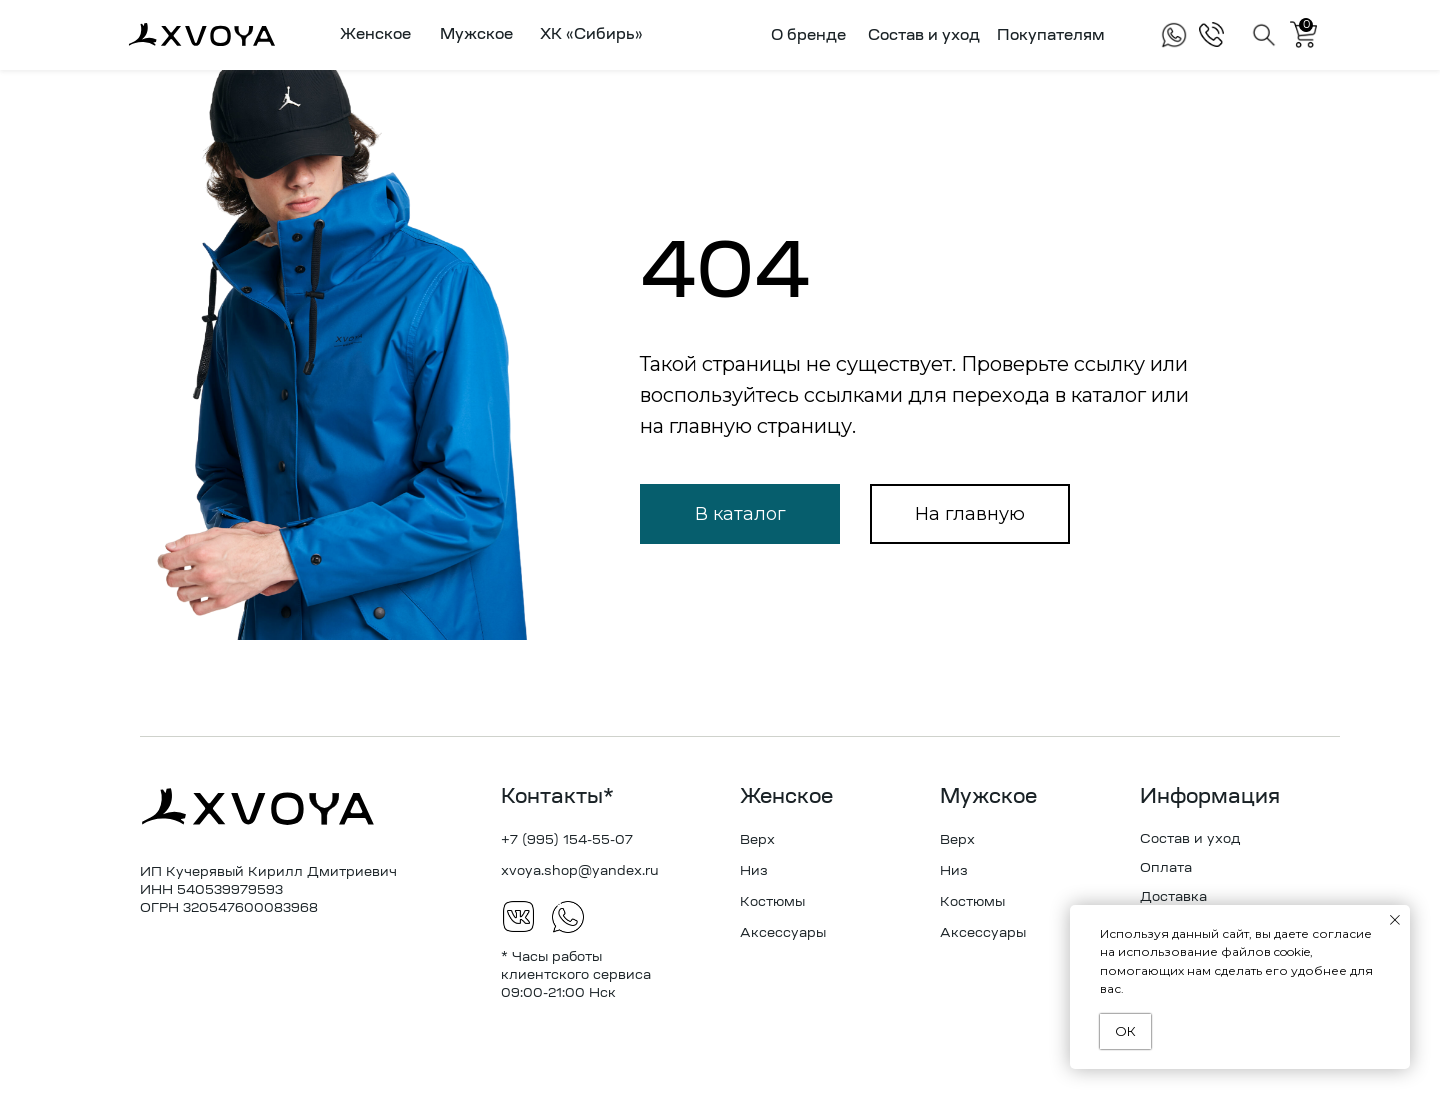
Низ (754, 871)
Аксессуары (783, 933)
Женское (786, 798)
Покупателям (1051, 36)
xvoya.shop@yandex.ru (580, 871)
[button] (371, 35)
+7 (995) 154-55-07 (567, 840)
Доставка (1173, 897)
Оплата (1166, 868)
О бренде (808, 36)
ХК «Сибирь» (591, 35)
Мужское (988, 798)
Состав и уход (924, 36)
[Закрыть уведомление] (1395, 920)
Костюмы (772, 902)
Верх (757, 840)
